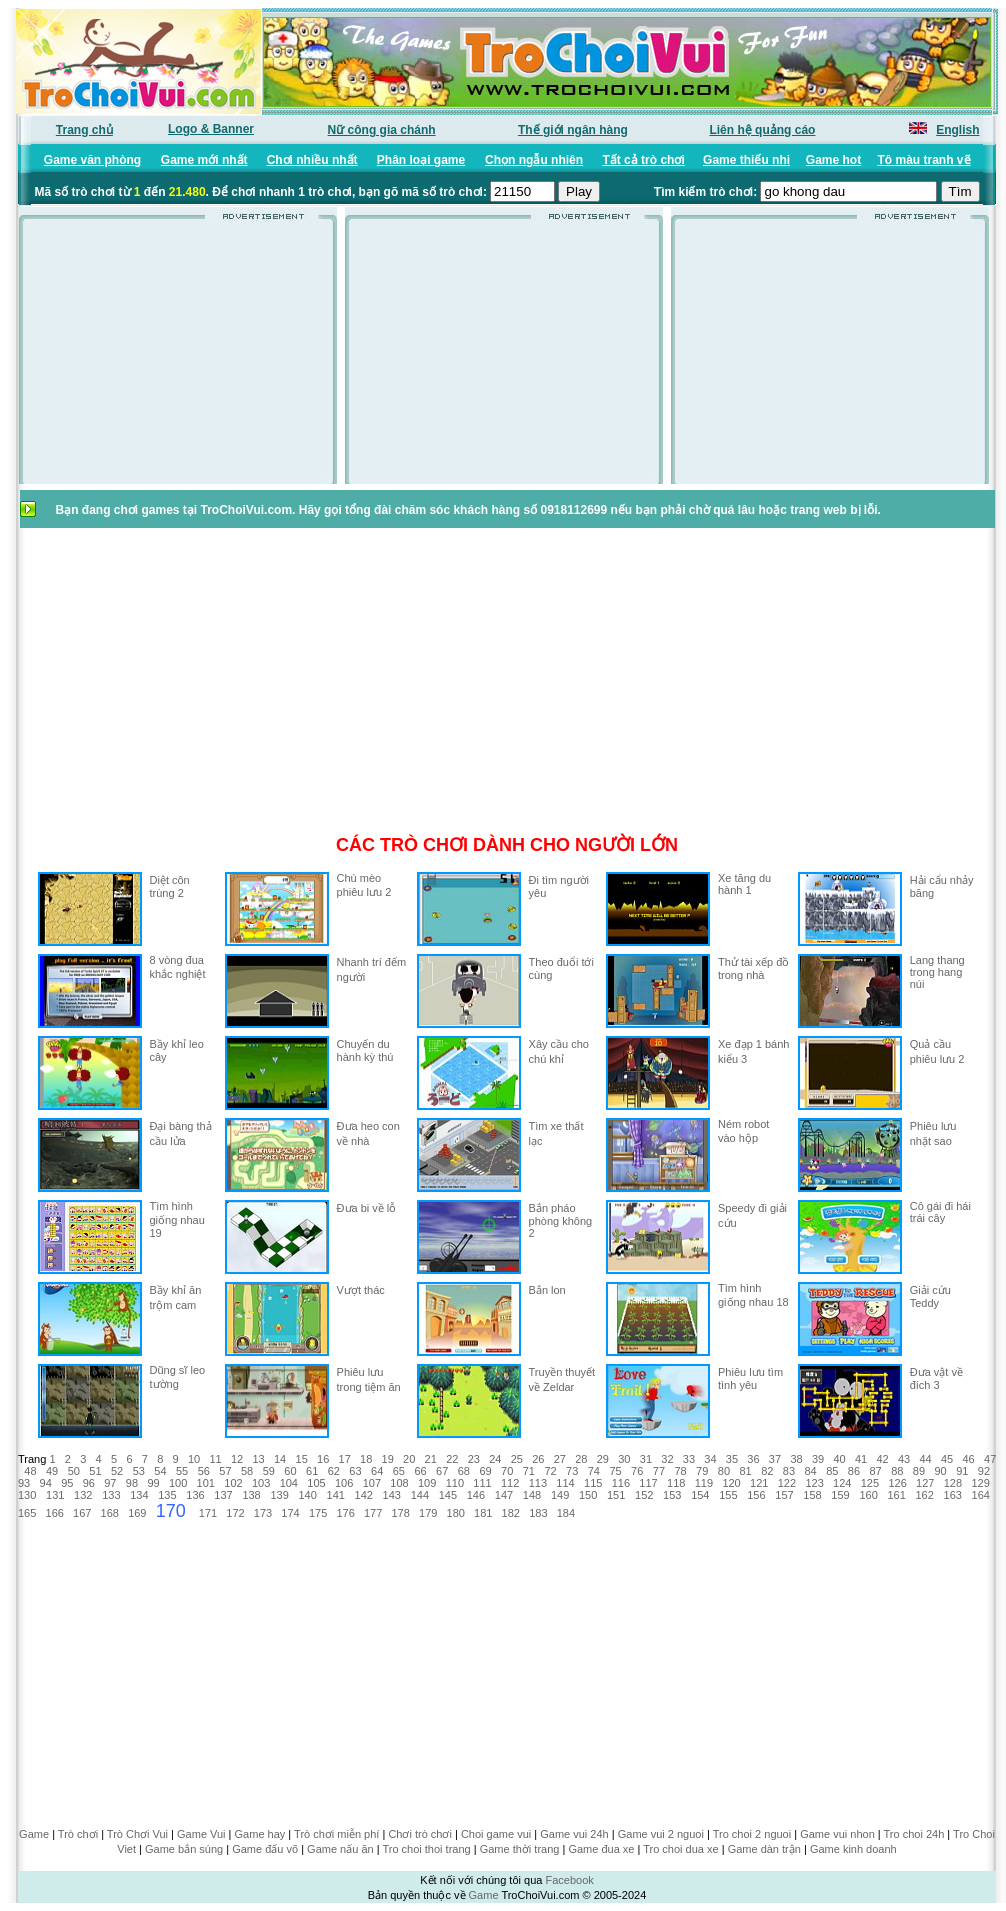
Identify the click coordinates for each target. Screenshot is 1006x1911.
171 (208, 1513)
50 (74, 1471)
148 (532, 1495)
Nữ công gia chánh (382, 130)
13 (258, 1459)
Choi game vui (496, 1834)
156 (756, 1495)
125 (870, 1483)
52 (117, 1471)
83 (789, 1471)
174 (290, 1513)
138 (251, 1495)
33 (689, 1459)
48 (30, 1471)
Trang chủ (84, 130)
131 (55, 1495)
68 (464, 1471)
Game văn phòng (92, 160)
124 (842, 1483)
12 (237, 1459)
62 (334, 1471)
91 (962, 1471)
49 (52, 1471)
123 (814, 1483)
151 (616, 1495)
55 (182, 1471)
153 (672, 1495)
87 (875, 1471)
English (957, 130)
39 (818, 1459)
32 (667, 1459)
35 (732, 1459)
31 (646, 1459)
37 (775, 1459)
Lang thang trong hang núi (937, 972)
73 (572, 1471)
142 (364, 1495)
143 (392, 1495)
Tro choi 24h (914, 1834)
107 (372, 1483)
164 (981, 1495)
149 (560, 1495)
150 (588, 1495)
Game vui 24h (574, 1834)
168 (110, 1513)
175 (318, 1513)
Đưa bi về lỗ (367, 1208)
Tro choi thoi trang (426, 1849)
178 (400, 1513)
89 (919, 1471)
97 (110, 1483)
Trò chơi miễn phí (336, 1834)
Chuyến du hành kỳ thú (365, 1050)
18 (366, 1459)
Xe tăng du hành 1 (744, 884)
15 (302, 1459)
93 (24, 1483)
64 (377, 1471)
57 (225, 1471)
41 (861, 1459)
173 (263, 1513)
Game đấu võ (265, 1849)
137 (223, 1495)
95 (67, 1483)
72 (550, 1471)
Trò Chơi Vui (137, 1834)
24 (495, 1459)
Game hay (260, 1834)
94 (46, 1483)
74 (594, 1471)
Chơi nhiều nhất (312, 160)
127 (925, 1483)
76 (637, 1471)
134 (139, 1495)
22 (452, 1459)
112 (510, 1483)
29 (603, 1459)
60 (290, 1471)
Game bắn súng (184, 1849)
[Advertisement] (178, 358)
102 (233, 1483)
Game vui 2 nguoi (661, 1834)
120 (731, 1483)
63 (355, 1471)
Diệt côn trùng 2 (170, 886)
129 (980, 1483)
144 (420, 1495)
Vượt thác (361, 1290)
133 (111, 1495)
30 (624, 1459)
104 (289, 1483)
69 (485, 1471)
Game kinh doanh (853, 1849)
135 (167, 1495)
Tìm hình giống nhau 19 (177, 1219)
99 (153, 1483)
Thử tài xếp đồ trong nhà (753, 968)
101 (206, 1483)
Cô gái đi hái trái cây (940, 1212)
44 (925, 1459)
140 (307, 1495)
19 (388, 1459)
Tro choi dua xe (680, 1849)
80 (724, 1471)
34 (710, 1459)
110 (455, 1483)
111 (482, 1483)
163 (953, 1495)
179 (428, 1513)
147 (504, 1495)
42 (882, 1459)
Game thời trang (520, 1849)
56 (204, 1471)
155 (728, 1495)
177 (373, 1513)
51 (95, 1471)
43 (904, 1459)
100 (178, 1483)
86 (854, 1471)
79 (702, 1471)
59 (269, 1471)
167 (82, 1513)
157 (784, 1495)
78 (680, 1471)
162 (925, 1495)
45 (947, 1459)
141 (336, 1495)
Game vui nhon (837, 1834)
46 (969, 1459)
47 (990, 1459)
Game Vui (201, 1834)
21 (431, 1459)
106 (344, 1483)
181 (483, 1513)
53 (139, 1471)
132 (83, 1495)
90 (941, 1471)
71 (529, 1471)
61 (312, 1471)
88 (897, 1471)
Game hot (833, 160)
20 (409, 1459)
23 (474, 1459)
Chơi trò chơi (420, 1834)
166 (55, 1513)
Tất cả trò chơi (643, 160)
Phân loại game (421, 160)
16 (323, 1459)
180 (456, 1513)
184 (566, 1513)
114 (565, 1483)
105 (316, 1483)
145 (448, 1495)
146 (476, 1495)
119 (704, 1483)
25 (517, 1459)
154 (700, 1495)
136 (195, 1495)
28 (581, 1459)
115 (593, 1483)
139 (279, 1495)
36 (753, 1459)
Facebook (569, 1880)
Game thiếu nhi (746, 160)
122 (787, 1483)
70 (507, 1471)
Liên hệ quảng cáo (762, 130)
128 (953, 1483)
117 (648, 1483)
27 (560, 1459)
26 (538, 1459)
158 (812, 1495)
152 (644, 1495)
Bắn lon (547, 1290)
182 (511, 1513)
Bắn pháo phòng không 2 (561, 1220)
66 (420, 1471)
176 (345, 1513)
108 (399, 1483)
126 (897, 1483)
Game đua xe (601, 1849)
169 (137, 1513)
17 (345, 1459)
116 (621, 1483)
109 (427, 1483)
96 (89, 1483)
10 (194, 1459)
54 (160, 1471)
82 (767, 1471)
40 (839, 1459)
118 (676, 1483)
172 (235, 1513)
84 (810, 1471)
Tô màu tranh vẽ (924, 160)
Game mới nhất (204, 160)
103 (261, 1483)
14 (280, 1459)
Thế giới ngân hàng (573, 130)
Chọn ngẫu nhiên (534, 160)
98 (132, 1483)
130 (27, 1495)
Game (34, 1834)
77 (659, 1471)
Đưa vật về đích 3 (936, 1378)
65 (399, 1471)
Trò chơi (78, 1834)
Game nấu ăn (340, 1849)
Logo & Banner (211, 129)
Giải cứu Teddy (930, 1296)
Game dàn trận (764, 1849)
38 (796, 1459)
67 (442, 1471)
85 (832, 1471)
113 (538, 1483)
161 (896, 1495)
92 (984, 1471)
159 (840, 1495)
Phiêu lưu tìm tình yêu (750, 1378)
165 (27, 1513)
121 (759, 1483)
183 (538, 1513)
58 (247, 1471)
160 (868, 1495)
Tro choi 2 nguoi (752, 1834)
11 (215, 1459)
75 (615, 1471)
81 (745, 1471)
